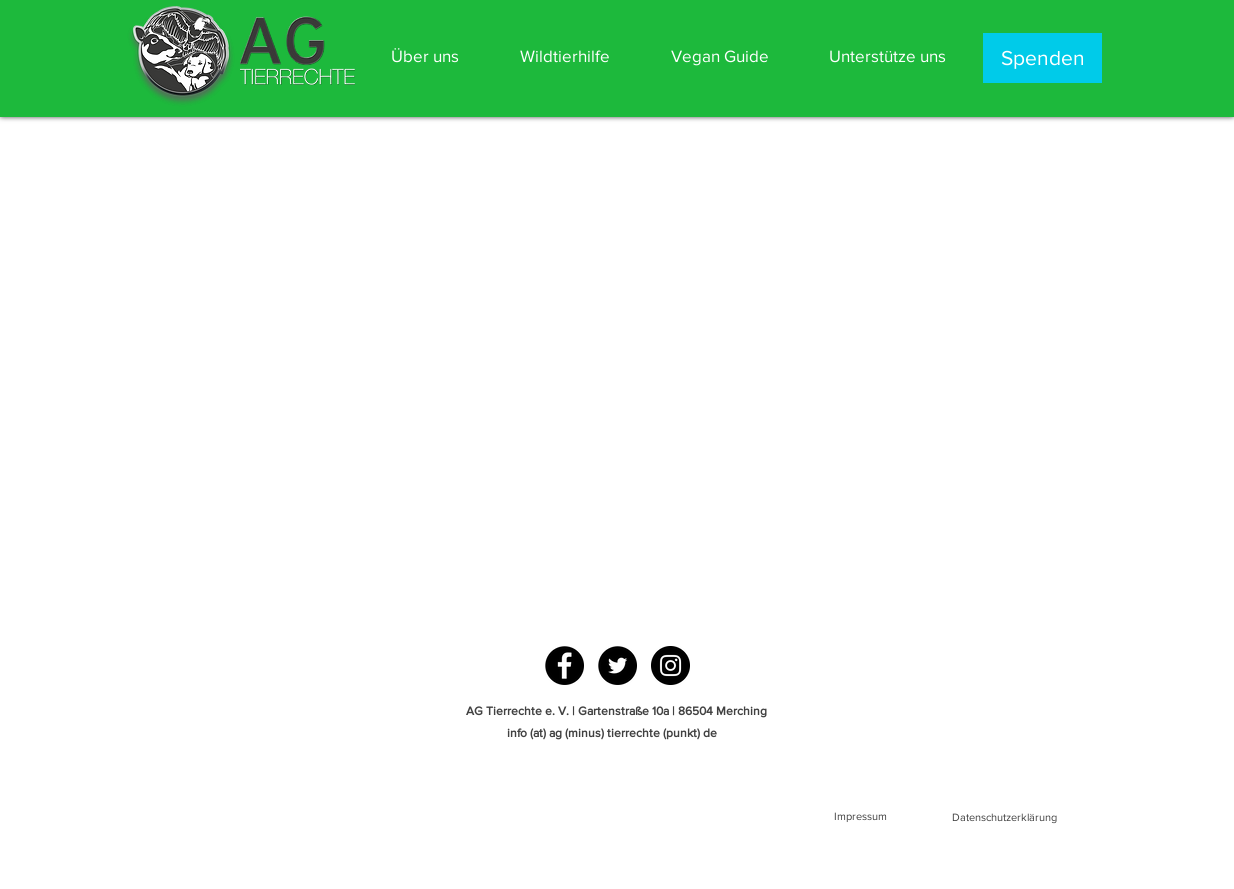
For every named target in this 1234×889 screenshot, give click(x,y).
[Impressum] (860, 817)
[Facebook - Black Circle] (564, 665)
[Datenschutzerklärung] (1004, 817)
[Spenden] (1042, 58)
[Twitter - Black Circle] (617, 665)
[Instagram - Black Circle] (670, 665)
